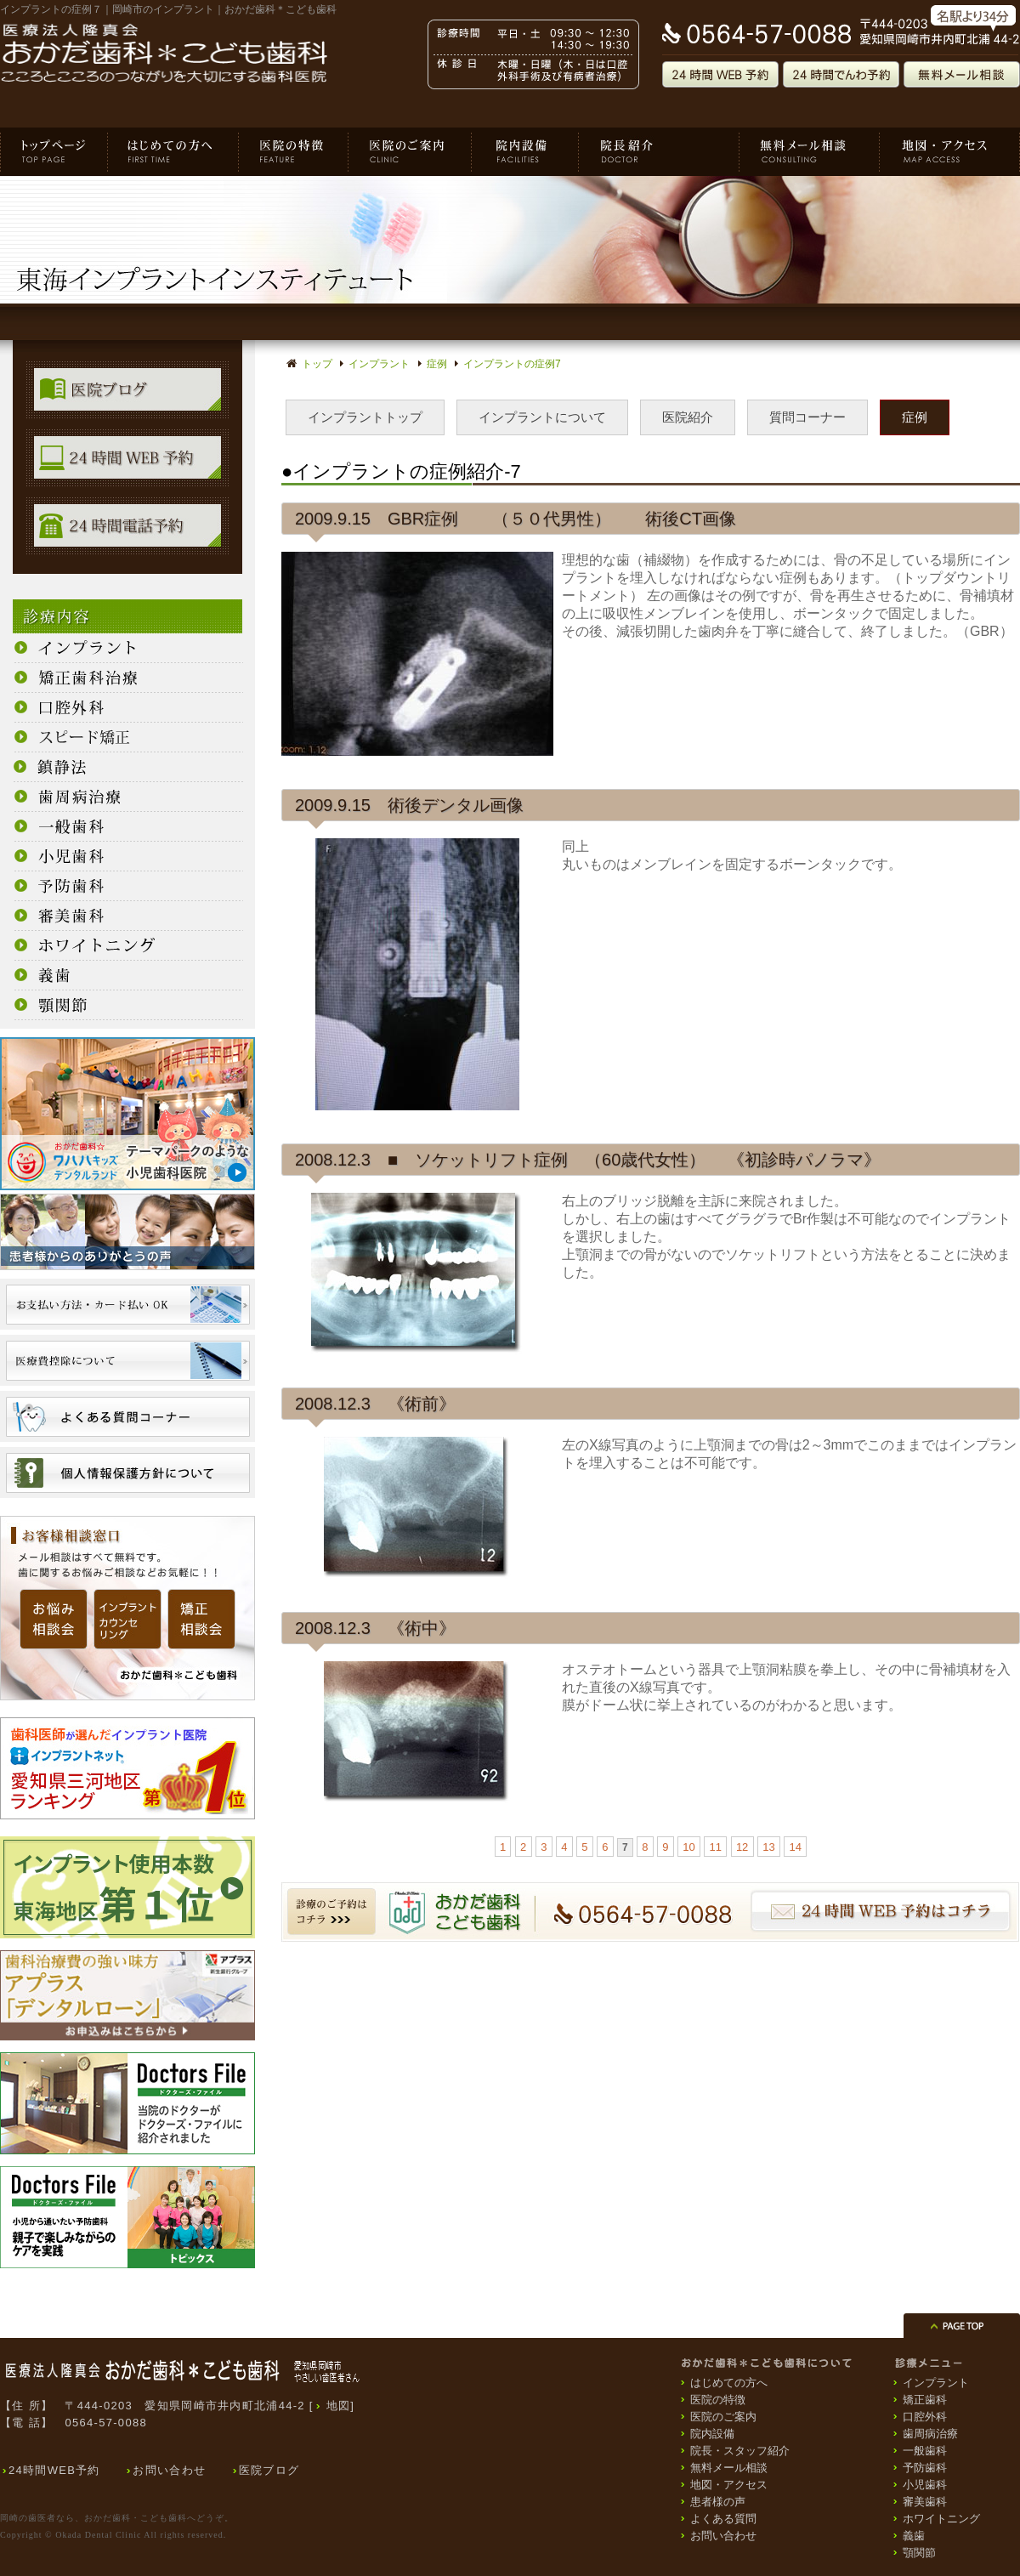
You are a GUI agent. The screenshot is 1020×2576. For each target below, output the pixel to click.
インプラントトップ (365, 417)
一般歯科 (925, 2450)
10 (688, 1847)
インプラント (936, 2382)
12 (742, 1847)
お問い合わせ (169, 2470)
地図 (338, 2405)
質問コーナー (807, 417)
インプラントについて (542, 417)
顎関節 (919, 2552)
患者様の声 (717, 2501)
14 (795, 1847)
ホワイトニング (941, 2518)
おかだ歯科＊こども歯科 (54, 152)
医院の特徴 (293, 152)
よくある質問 (723, 2518)
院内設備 (525, 152)
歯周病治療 (930, 2433)
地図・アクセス (950, 152)
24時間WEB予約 (54, 2470)
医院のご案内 (410, 152)
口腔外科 (925, 2416)
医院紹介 (687, 417)
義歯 (914, 2535)
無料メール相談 (810, 152)
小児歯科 (925, 2484)
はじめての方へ (173, 152)
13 (768, 1847)
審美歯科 (925, 2501)
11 (716, 1847)
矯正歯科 (925, 2399)
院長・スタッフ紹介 (659, 152)
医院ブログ (269, 2470)
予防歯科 (925, 2467)
